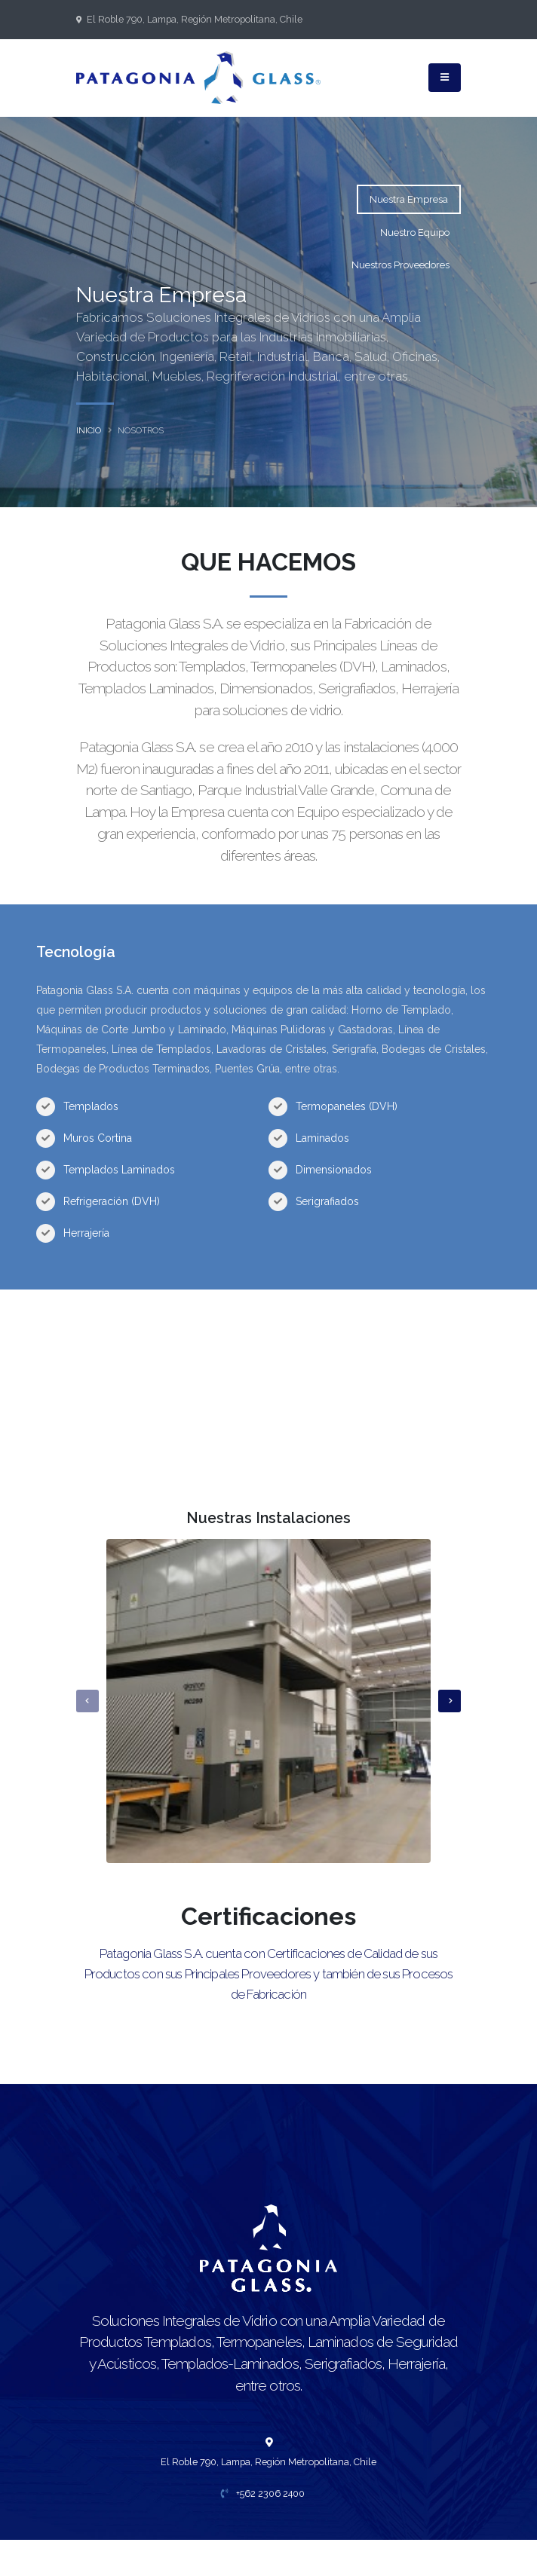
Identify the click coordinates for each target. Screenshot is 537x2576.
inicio (88, 430)
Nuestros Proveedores (400, 265)
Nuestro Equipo (415, 232)
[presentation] (87, 1701)
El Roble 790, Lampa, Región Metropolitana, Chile (194, 19)
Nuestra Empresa (409, 199)
